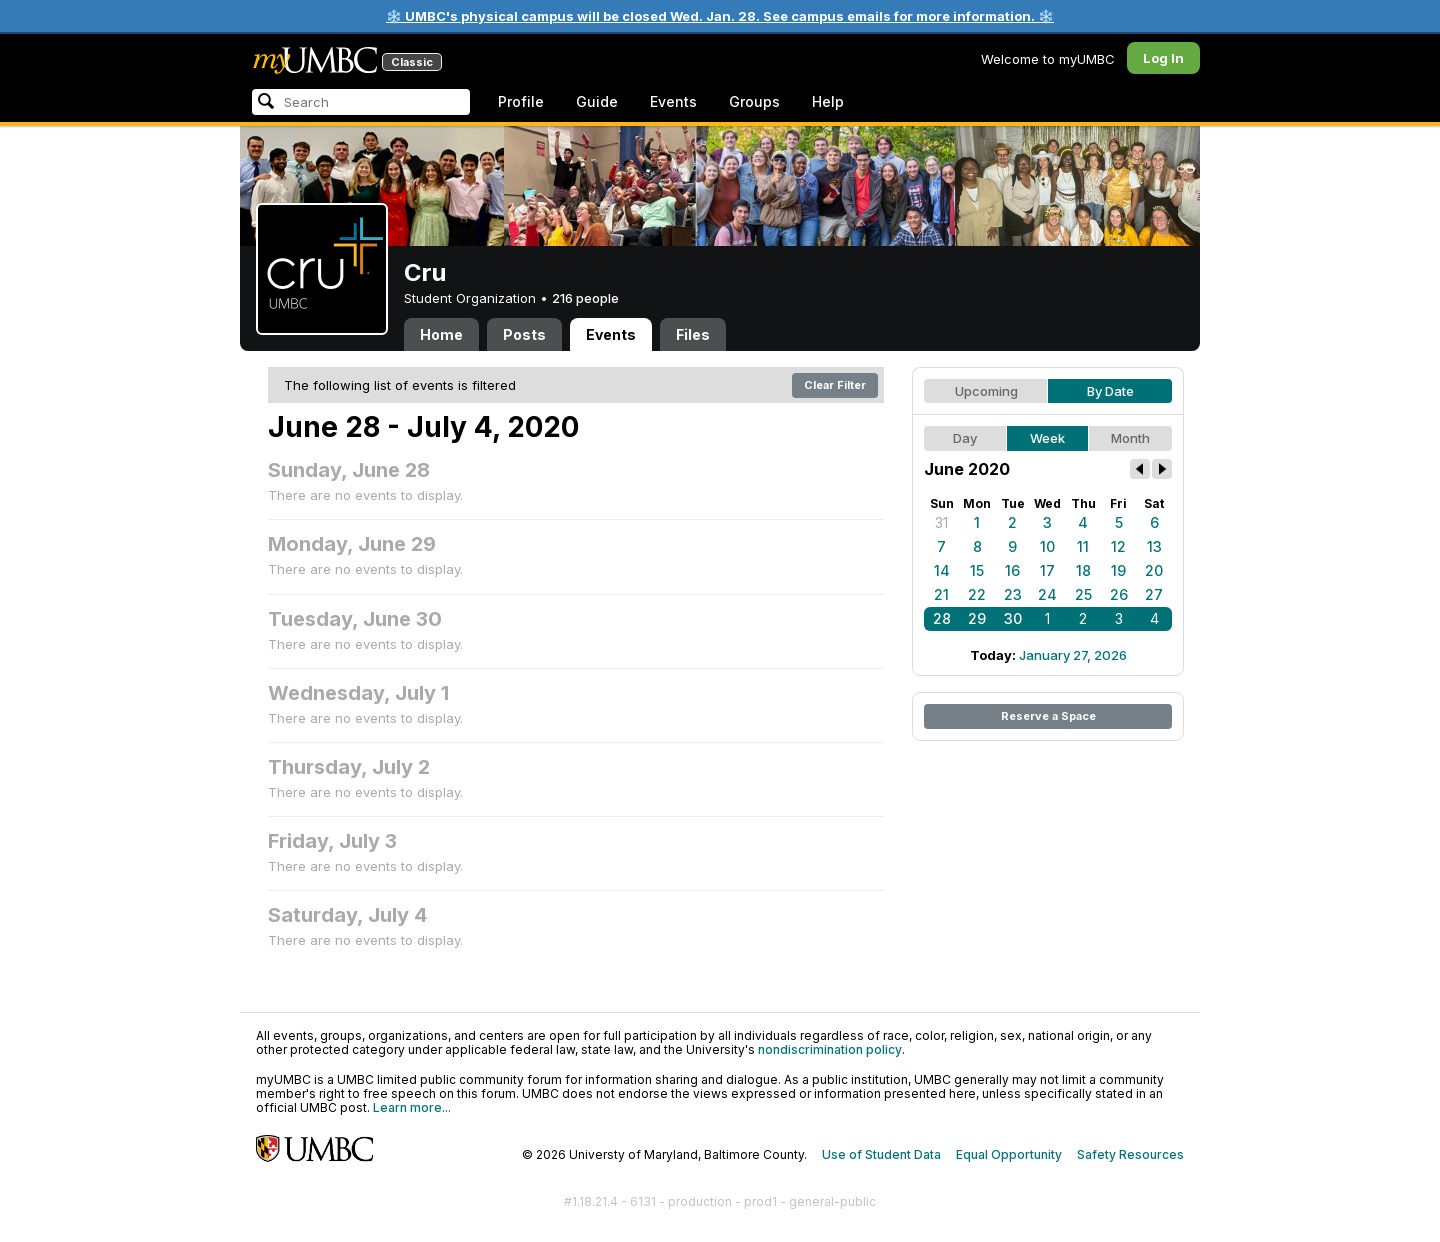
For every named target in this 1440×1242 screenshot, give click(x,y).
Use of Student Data (881, 1154)
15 (977, 570)
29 (977, 618)
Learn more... (412, 1107)
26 (1119, 594)
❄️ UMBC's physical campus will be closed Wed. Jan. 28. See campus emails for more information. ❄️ (720, 16)
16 (1012, 570)
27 (1154, 594)
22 (977, 594)
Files (693, 334)
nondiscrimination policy (830, 1049)
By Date (1110, 391)
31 (941, 522)
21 (941, 594)
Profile (521, 101)
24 (1047, 594)
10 (1047, 546)
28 (942, 618)
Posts (524, 334)
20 (1154, 570)
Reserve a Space (1048, 716)
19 (1118, 570)
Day (965, 438)
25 (1083, 594)
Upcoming (986, 391)
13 (1154, 546)
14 (942, 570)
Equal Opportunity (1009, 1154)
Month (1130, 438)
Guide (597, 101)
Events (673, 101)
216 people (585, 298)
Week (1047, 438)
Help (828, 101)
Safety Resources (1130, 1154)
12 (1118, 546)
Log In (1163, 58)
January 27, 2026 (1073, 655)
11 (1083, 546)
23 (1013, 594)
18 (1083, 570)
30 (1013, 618)
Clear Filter (835, 385)
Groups (754, 101)
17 (1047, 570)
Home (441, 334)
